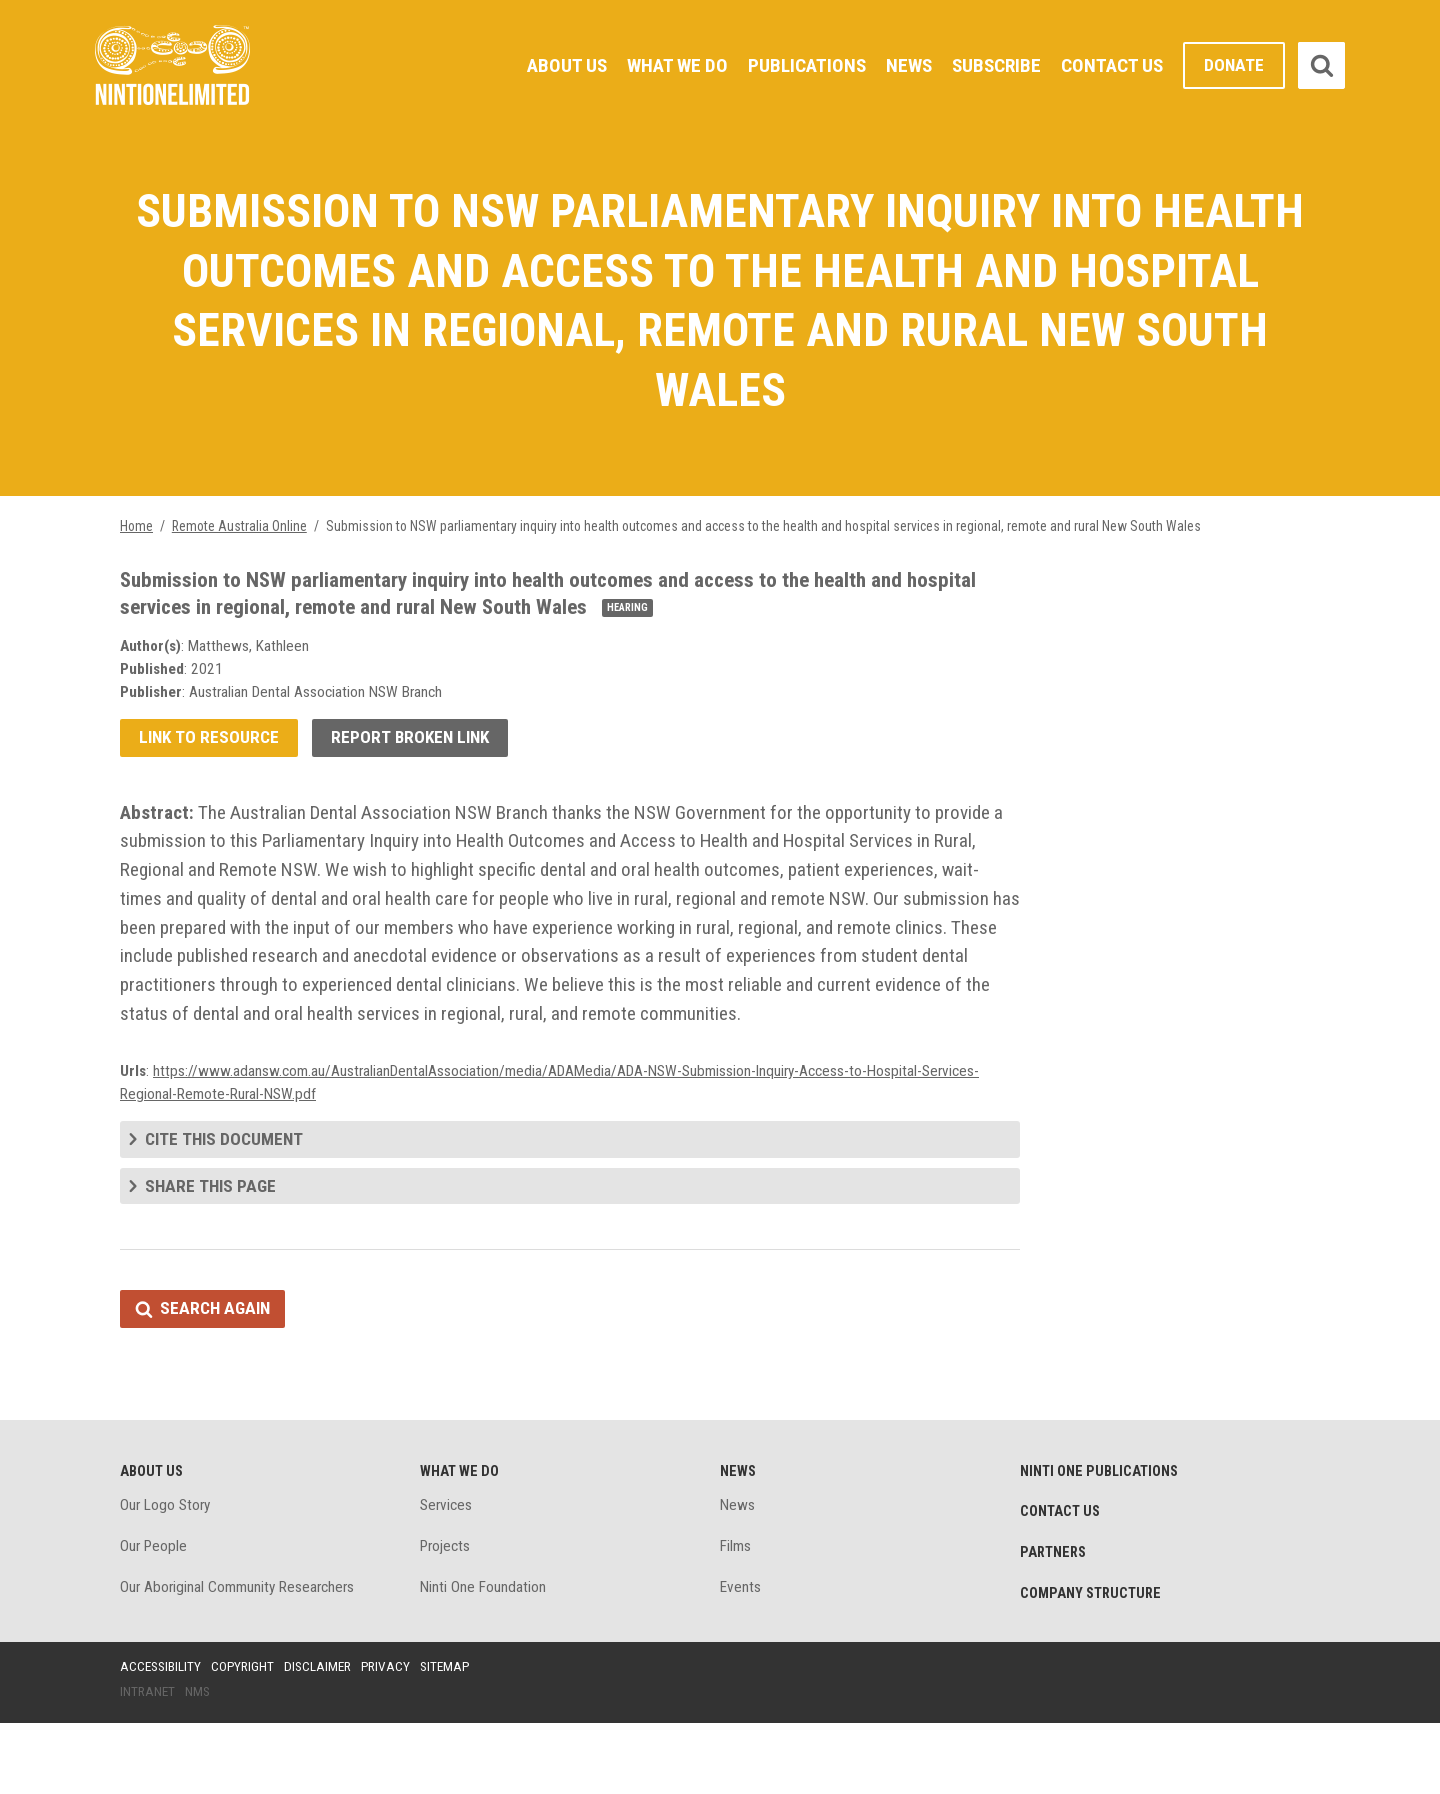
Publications (797, 65)
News (902, 65)
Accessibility (162, 1737)
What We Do (664, 65)
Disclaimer (324, 1737)
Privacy (394, 1737)
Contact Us (1110, 65)
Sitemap (455, 1737)
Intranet (148, 1763)
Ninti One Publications (1102, 1537)
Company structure (1094, 1663)
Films (736, 1614)
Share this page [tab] (211, 1247)
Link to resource (210, 755)
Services (447, 1572)
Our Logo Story (167, 1572)
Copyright (246, 1737)
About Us (551, 65)
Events (741, 1656)
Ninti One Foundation (484, 1656)
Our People (155, 1614)
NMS (200, 1763)
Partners (1055, 1621)
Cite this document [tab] (227, 1200)
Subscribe (992, 65)
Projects (447, 1614)
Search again (217, 1372)
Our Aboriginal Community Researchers (241, 1656)
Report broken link (416, 755)
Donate (1233, 65)
